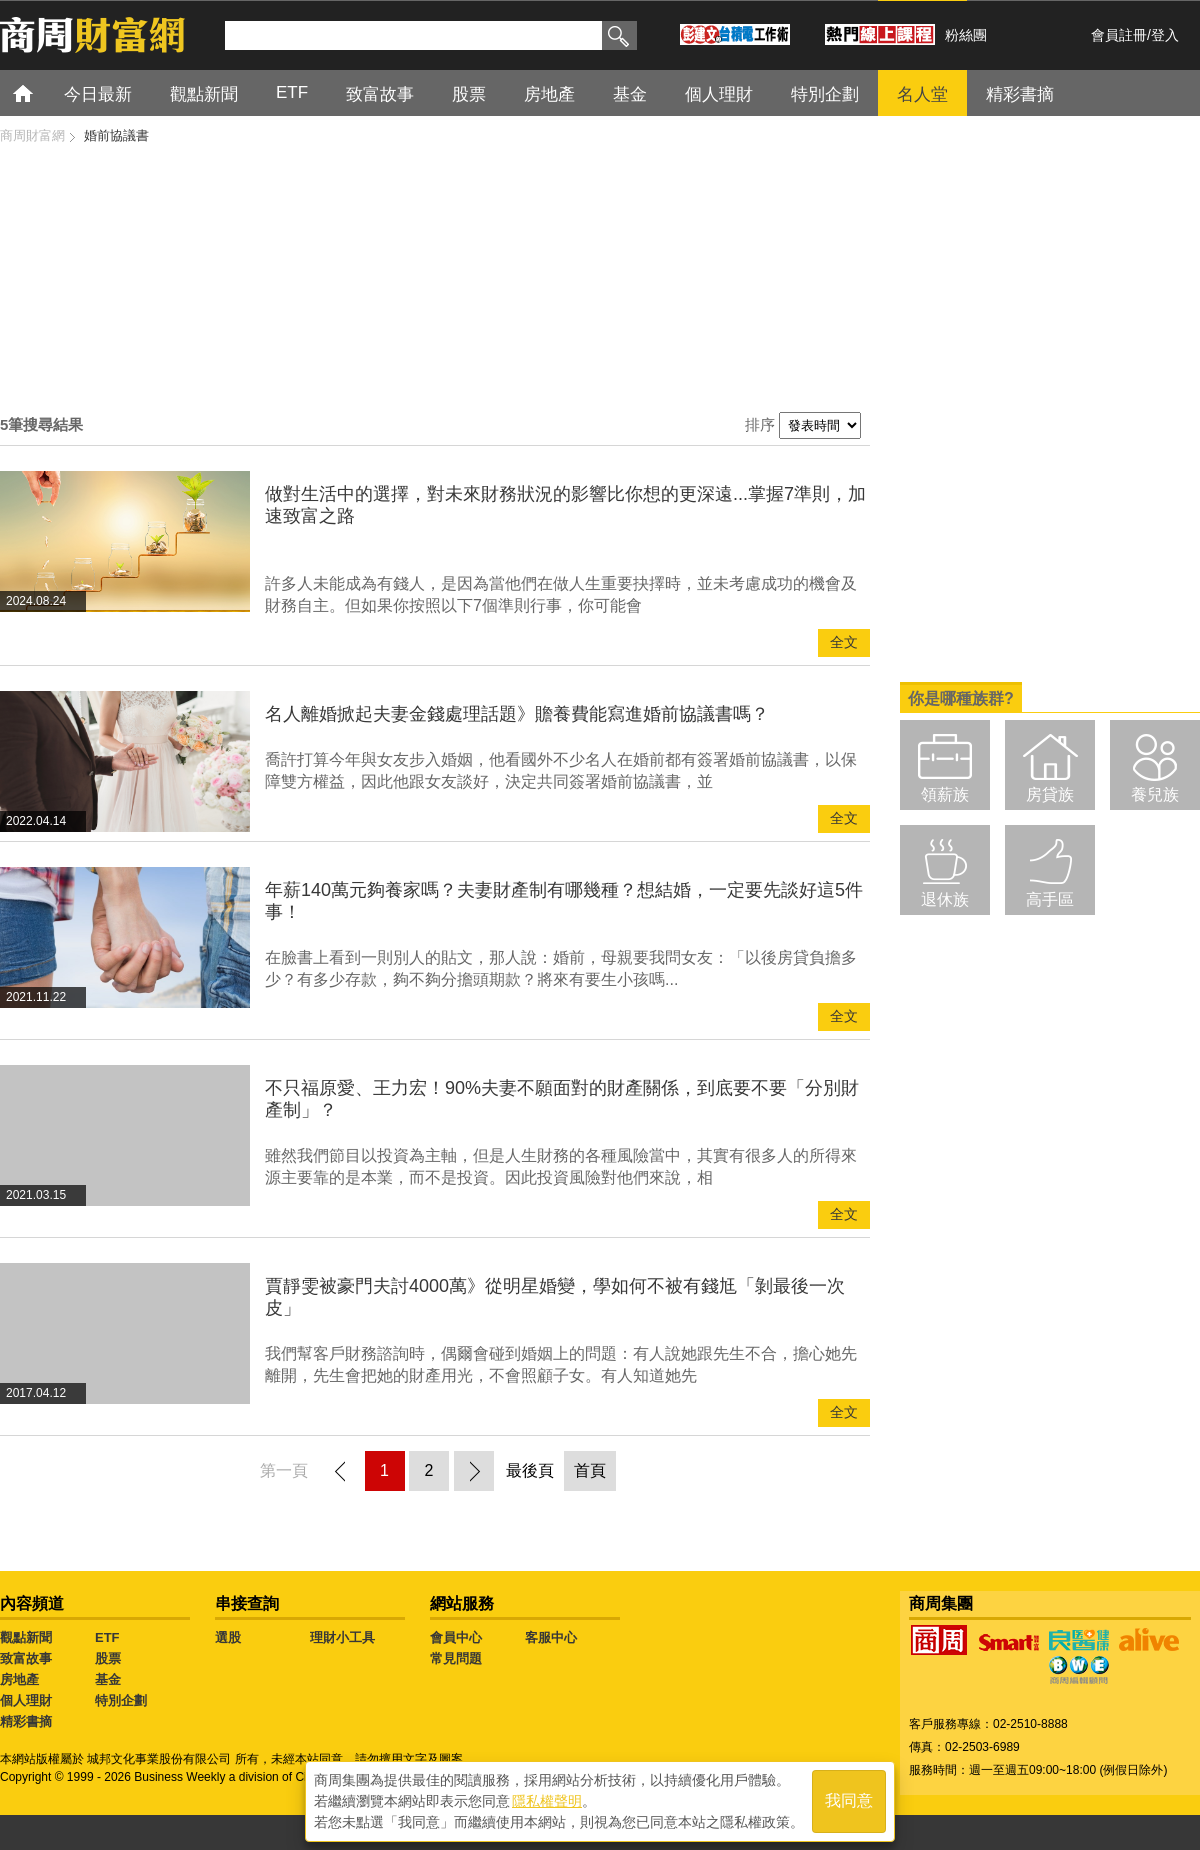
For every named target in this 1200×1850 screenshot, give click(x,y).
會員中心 (456, 1637)
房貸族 (1050, 794)
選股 (228, 1637)
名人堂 (922, 94)
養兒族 (1155, 794)
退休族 (945, 899)
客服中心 (551, 1637)
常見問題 (456, 1658)
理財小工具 (342, 1637)
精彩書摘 (1020, 94)
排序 (760, 424)
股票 (469, 94)
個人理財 (719, 94)
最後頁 (530, 1470)
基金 (630, 94)
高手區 (1050, 899)
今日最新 (98, 94)
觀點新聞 (204, 94)
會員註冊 (1119, 35)
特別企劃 (825, 94)
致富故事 (380, 94)
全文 (844, 642)
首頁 (41, 92)
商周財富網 (32, 135)
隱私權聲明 (547, 1801)
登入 (1165, 35)
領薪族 (945, 794)
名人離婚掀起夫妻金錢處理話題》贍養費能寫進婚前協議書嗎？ (517, 714)
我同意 (849, 1801)
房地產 (549, 94)
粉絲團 (966, 35)
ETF (292, 92)
